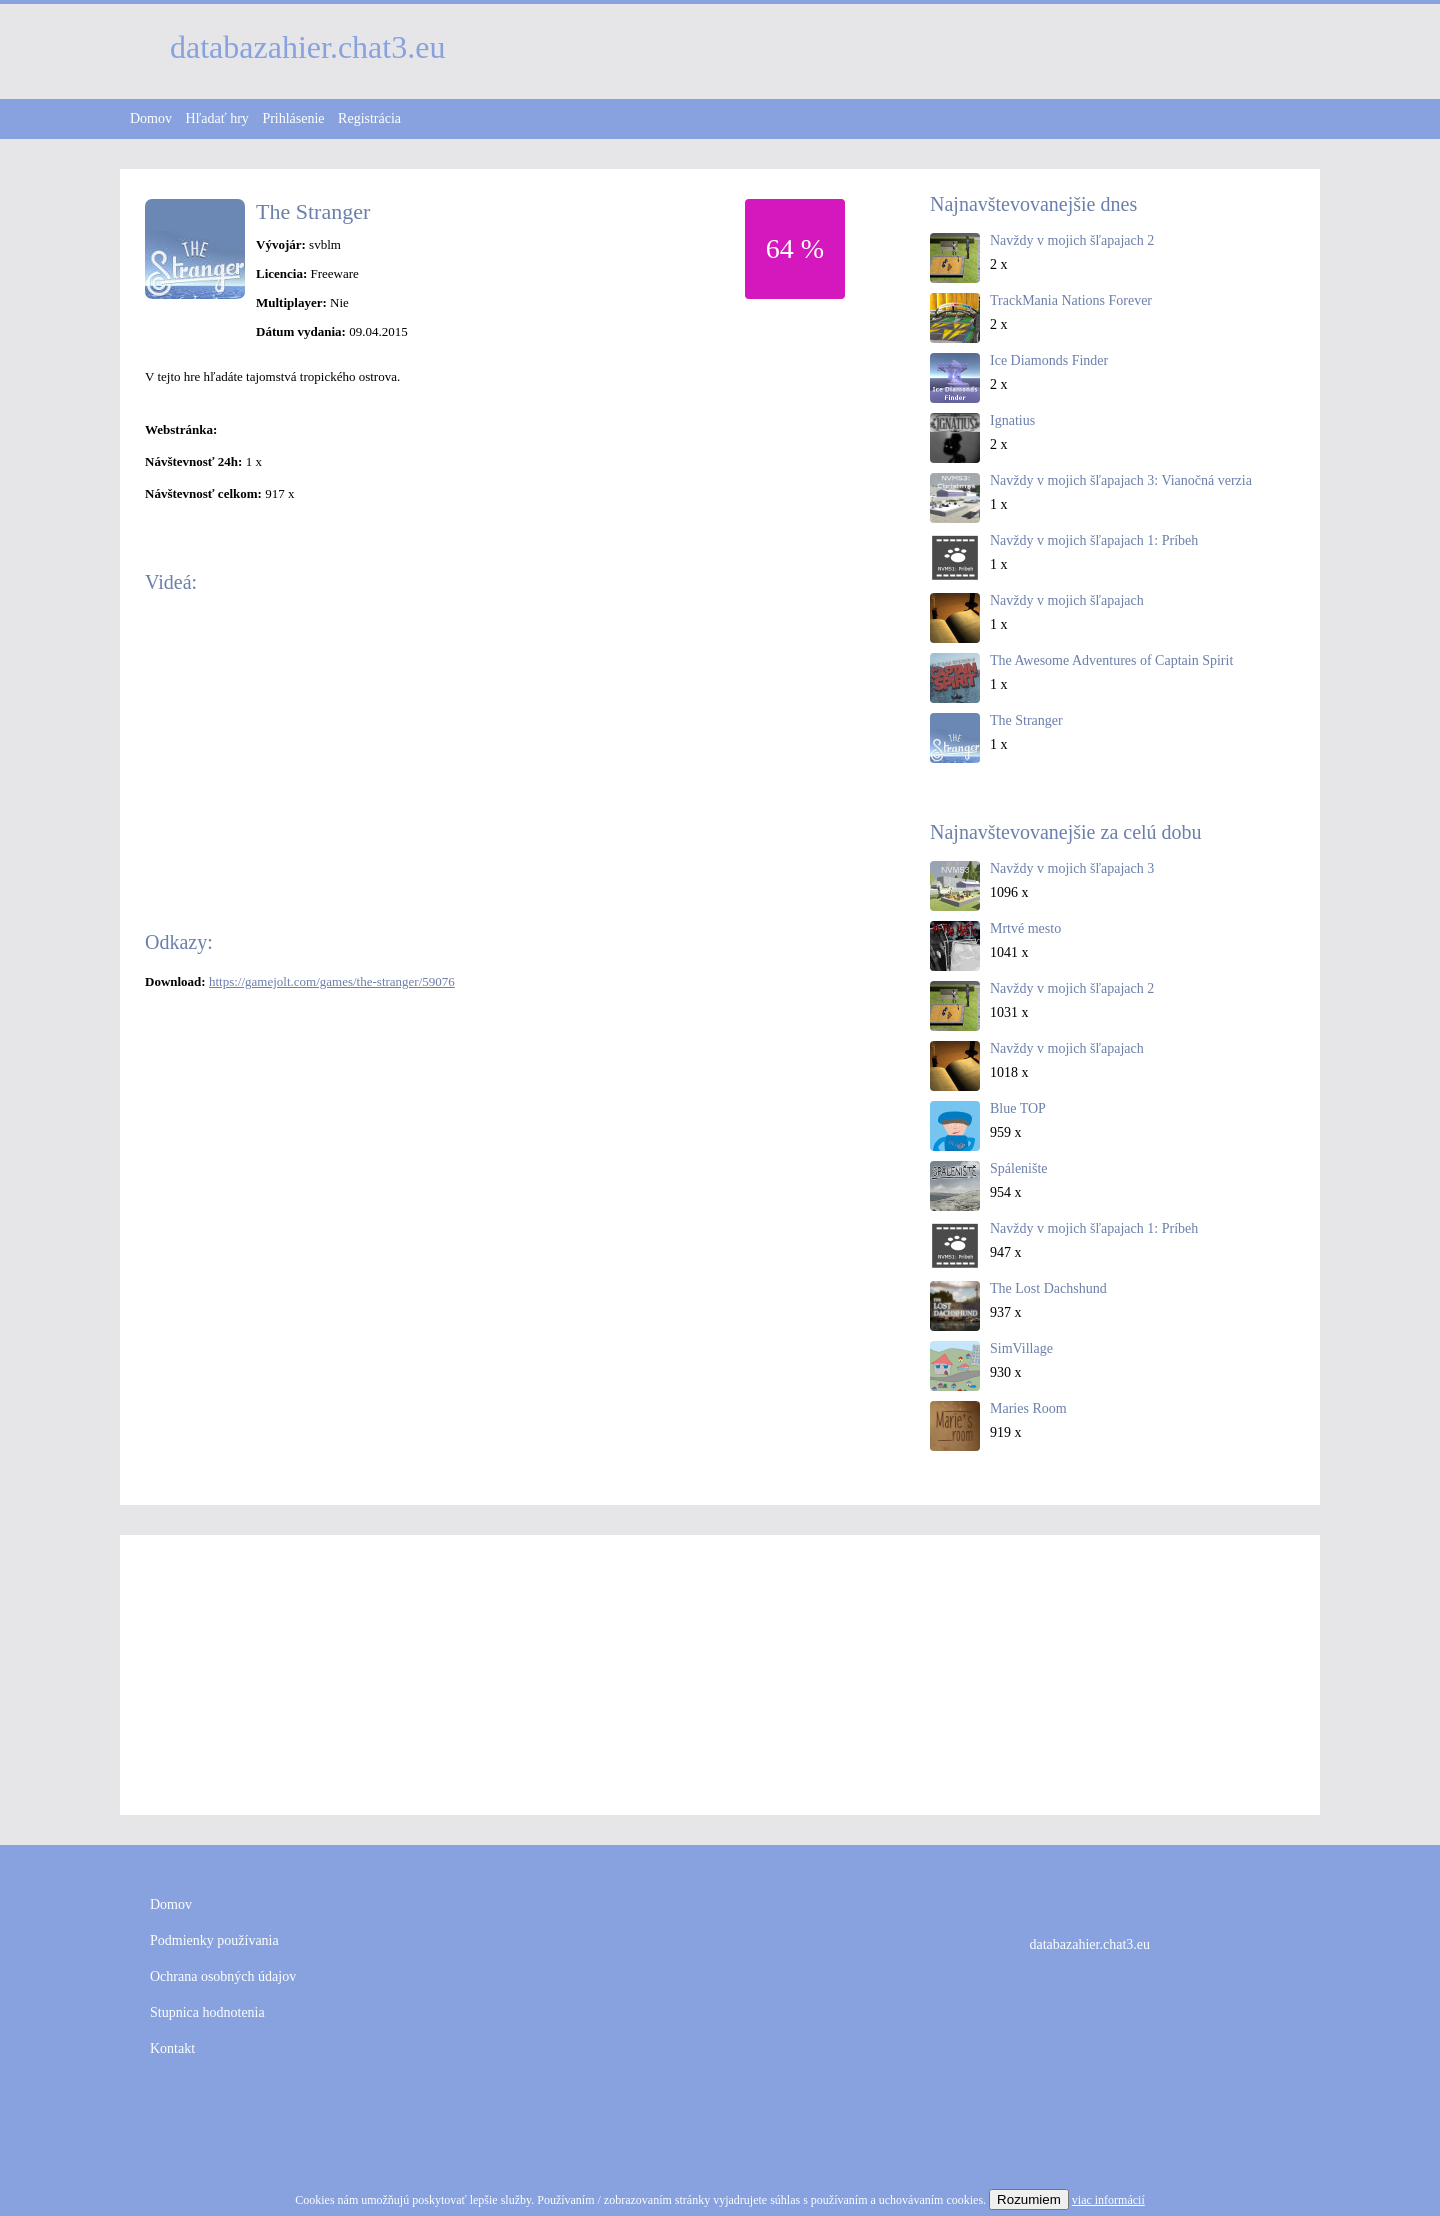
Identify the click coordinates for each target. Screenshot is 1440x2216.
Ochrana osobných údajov (223, 1976)
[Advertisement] (720, 1675)
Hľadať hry (217, 118)
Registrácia (369, 118)
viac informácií (1108, 2200)
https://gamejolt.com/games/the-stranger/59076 (332, 981)
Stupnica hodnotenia (207, 2012)
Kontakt (172, 2048)
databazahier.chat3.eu (1090, 1944)
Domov (151, 118)
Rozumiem (1029, 2199)
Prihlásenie (293, 118)
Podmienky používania (214, 1940)
